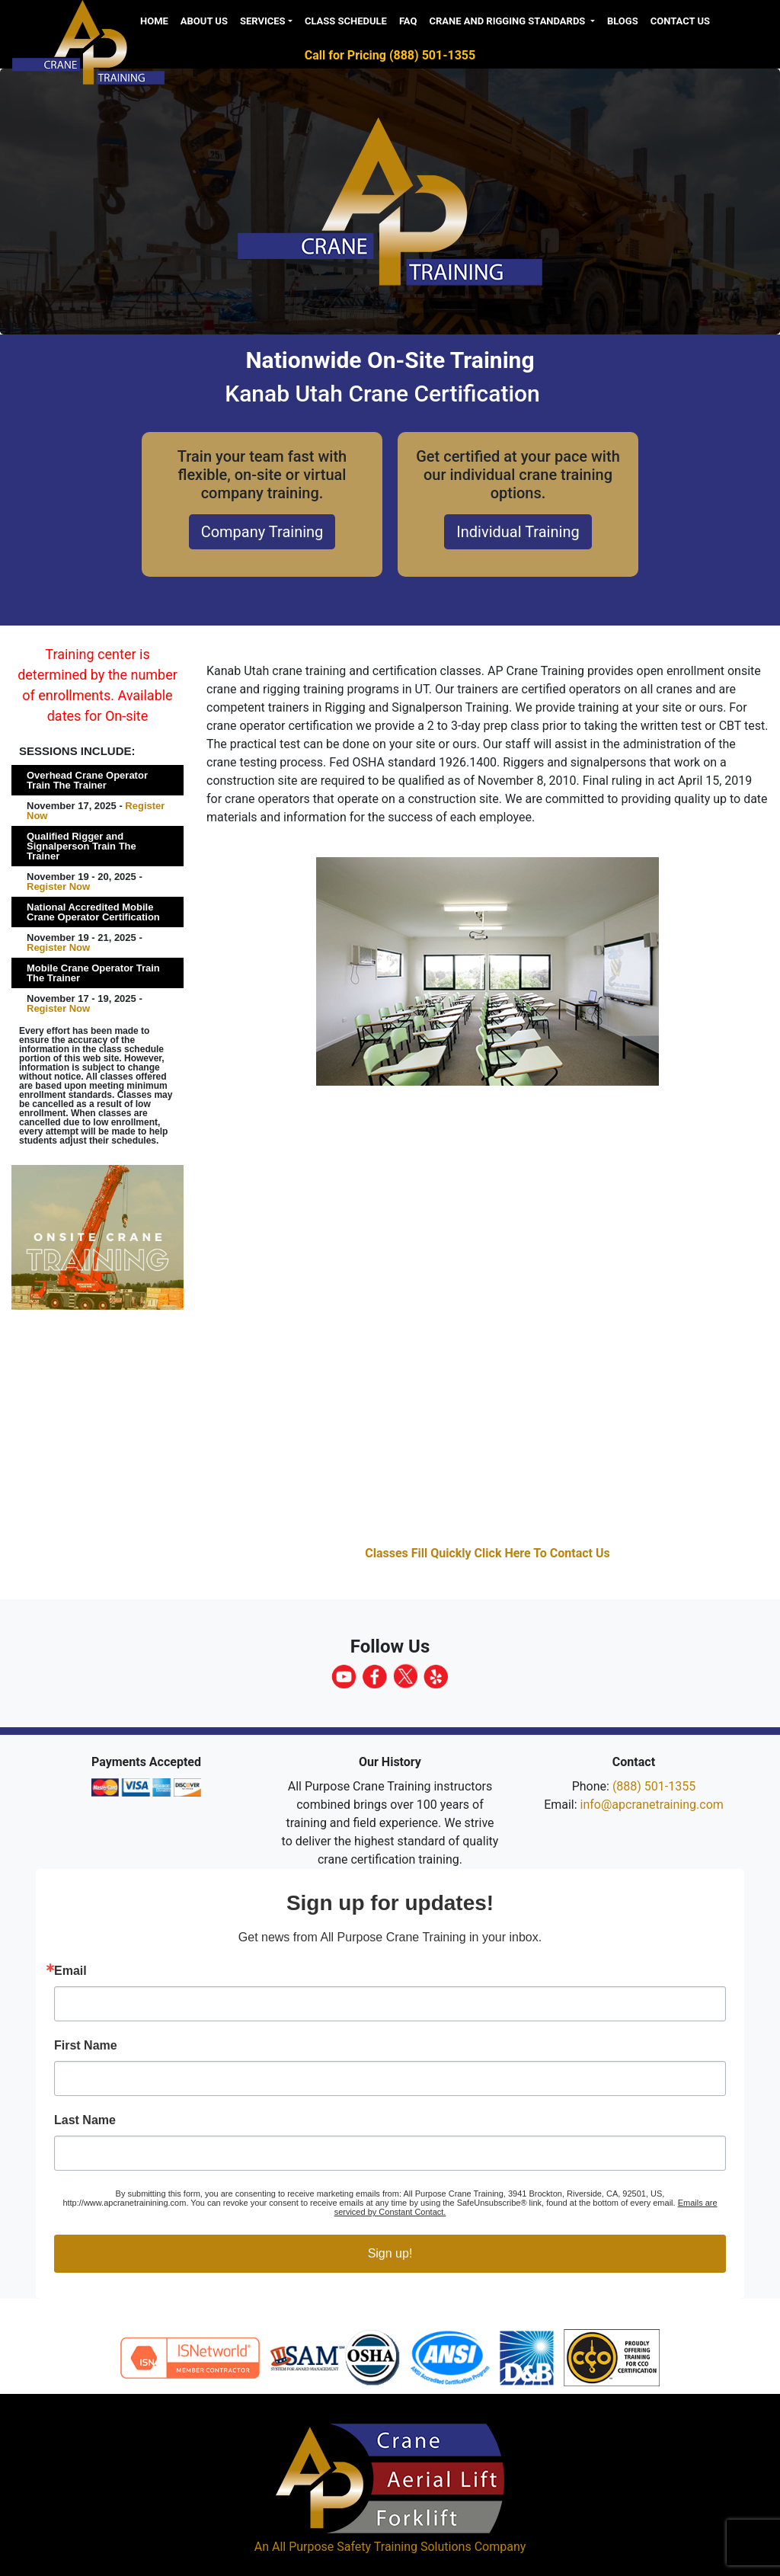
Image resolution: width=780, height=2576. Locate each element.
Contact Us (680, 21)
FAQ (408, 21)
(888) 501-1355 (653, 1786)
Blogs (622, 21)
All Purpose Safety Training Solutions (372, 2546)
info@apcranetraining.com (652, 1804)
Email (70, 1971)
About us (204, 21)
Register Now (58, 886)
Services (263, 21)
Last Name (85, 2120)
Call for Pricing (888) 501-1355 (390, 55)
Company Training (262, 532)
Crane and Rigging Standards (508, 21)
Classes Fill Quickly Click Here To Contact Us (487, 1553)
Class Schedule (346, 21)
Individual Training (517, 532)
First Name (85, 2046)
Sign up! (390, 2253)
